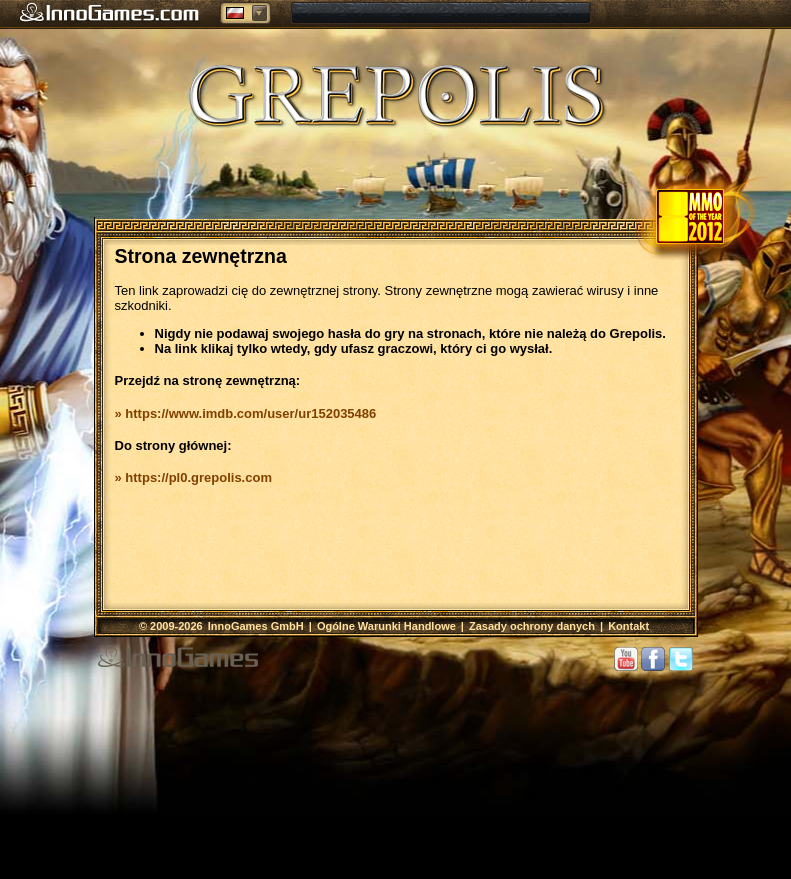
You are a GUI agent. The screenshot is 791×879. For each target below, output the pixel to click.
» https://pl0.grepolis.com (193, 477)
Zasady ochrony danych (532, 626)
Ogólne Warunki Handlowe (386, 626)
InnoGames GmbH (257, 626)
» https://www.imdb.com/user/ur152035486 (246, 413)
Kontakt (628, 626)
